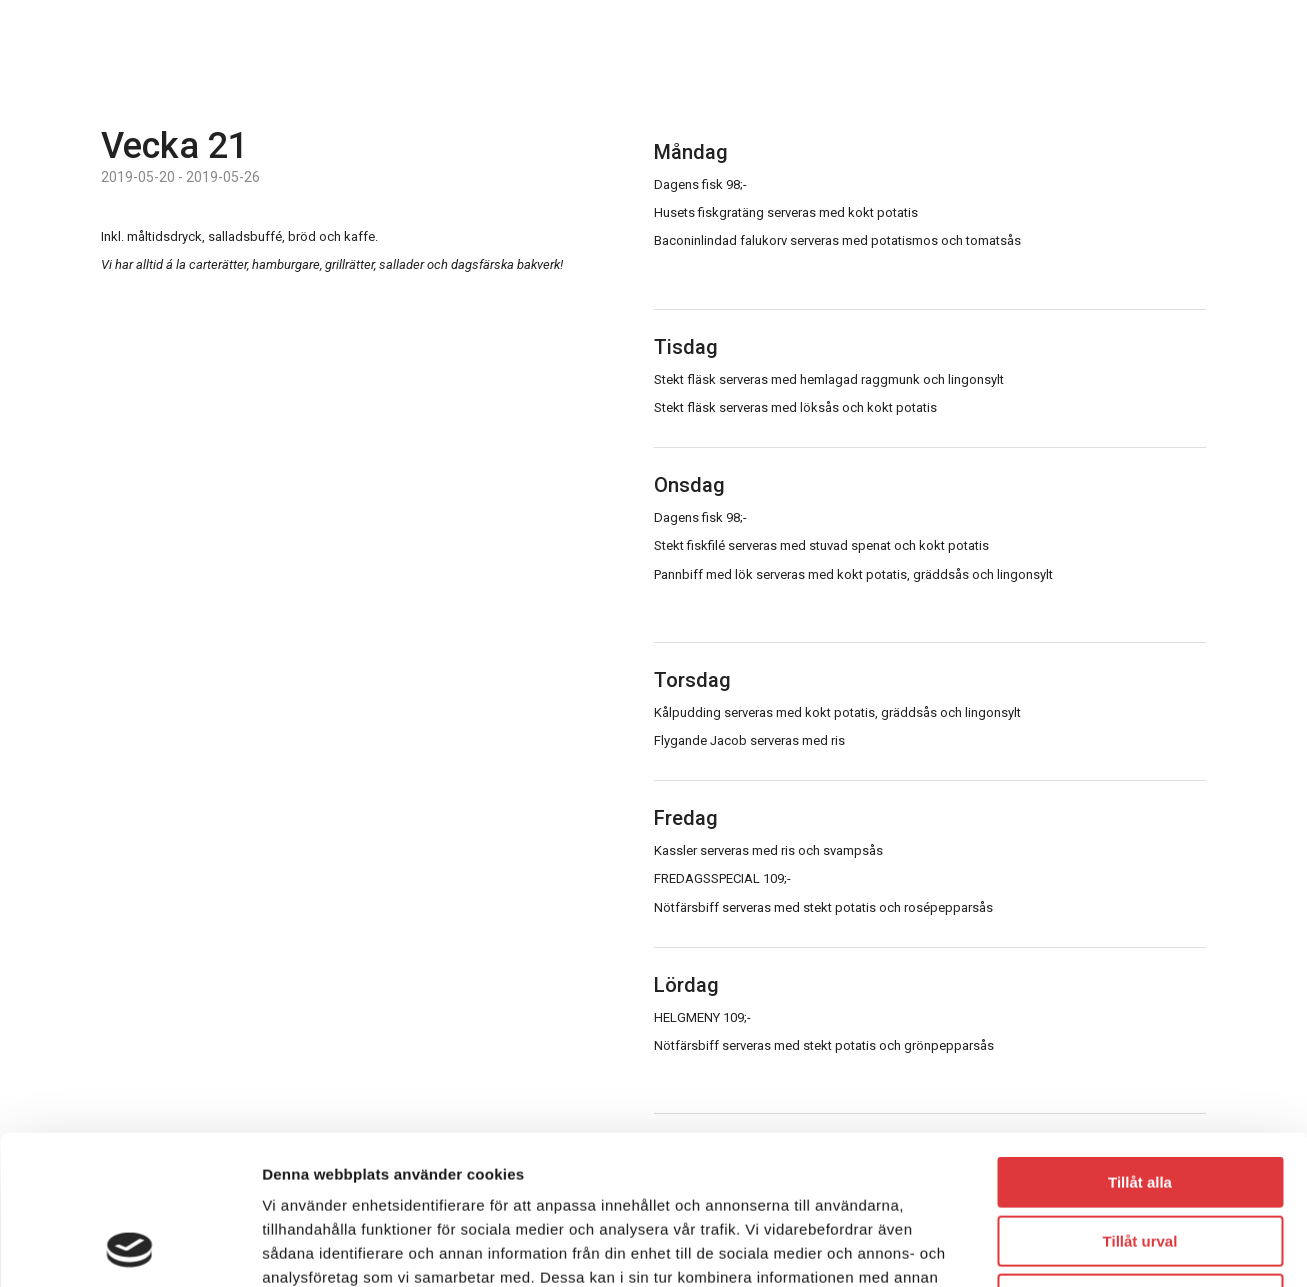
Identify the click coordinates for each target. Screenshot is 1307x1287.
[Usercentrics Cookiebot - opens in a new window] (129, 1248)
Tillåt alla (1140, 1042)
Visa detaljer (1086, 1247)
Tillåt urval (1140, 1101)
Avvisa (1140, 1159)
